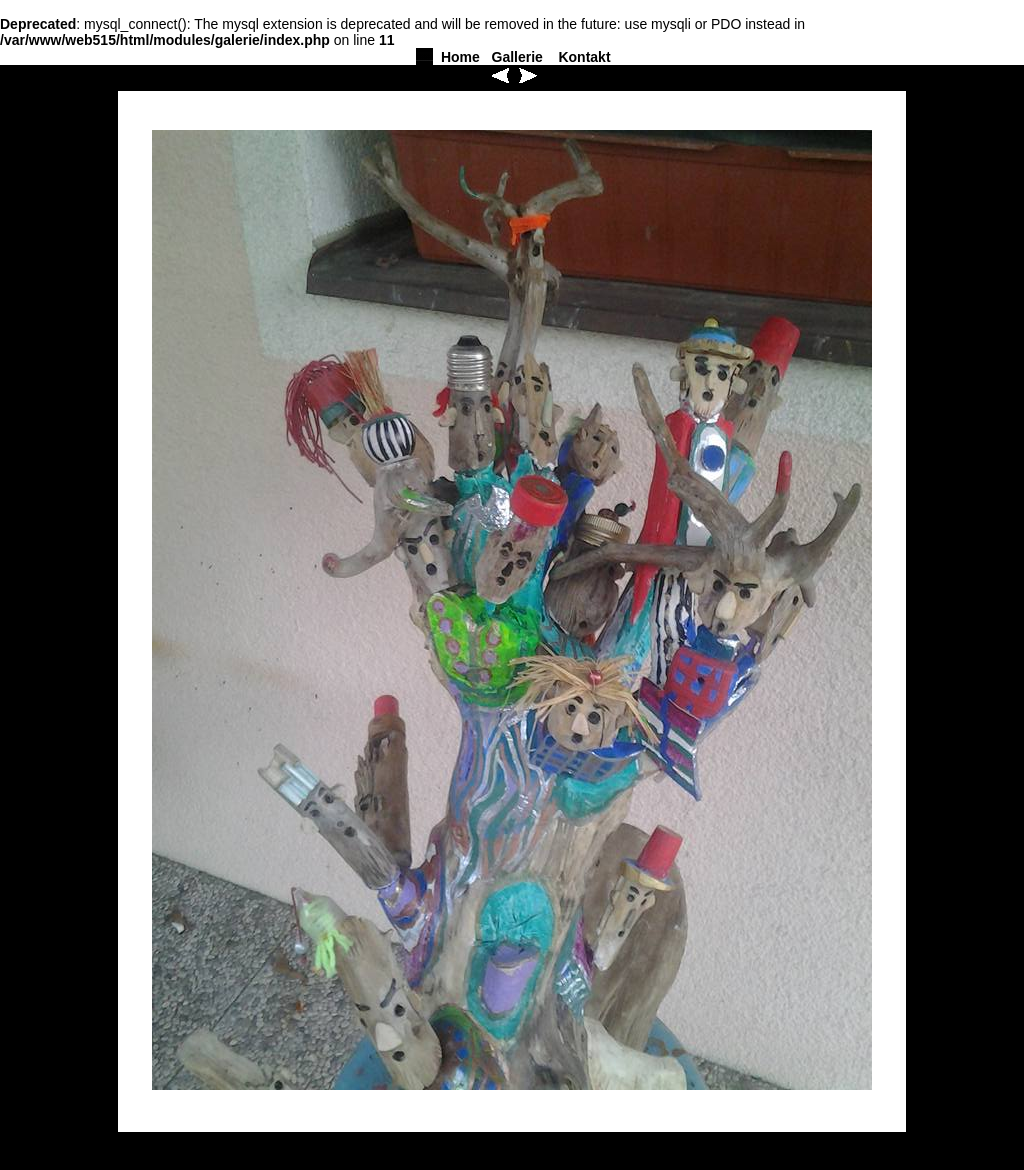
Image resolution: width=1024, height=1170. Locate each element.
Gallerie (517, 57)
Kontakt (584, 57)
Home (460, 57)
